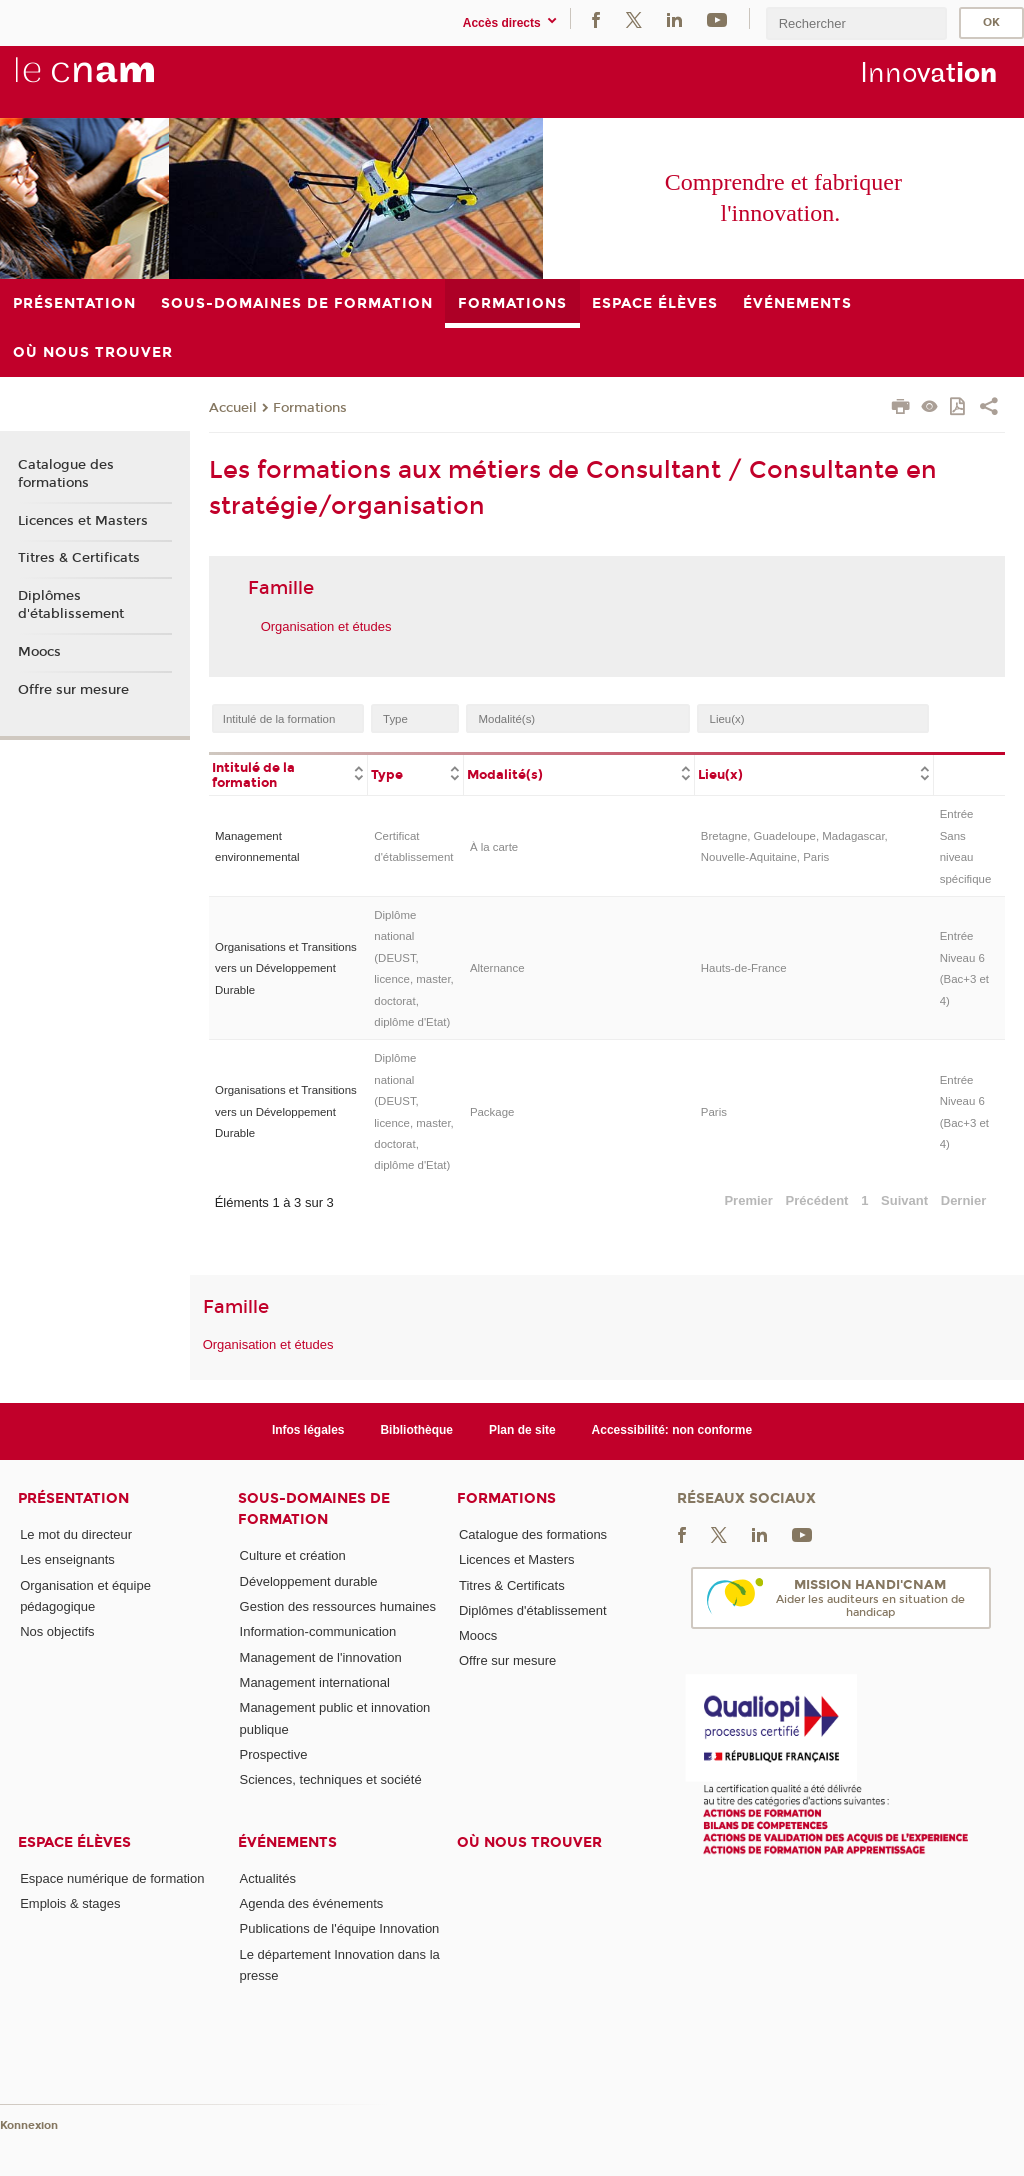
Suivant (904, 1200)
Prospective (274, 1754)
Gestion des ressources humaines (338, 1606)
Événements (287, 1842)
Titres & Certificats (79, 558)
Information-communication (318, 1631)
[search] (856, 23)
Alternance (497, 968)
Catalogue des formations (66, 474)
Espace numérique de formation (112, 1878)
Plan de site (522, 1430)
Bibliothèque (416, 1430)
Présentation (73, 1498)
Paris (714, 1112)
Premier (748, 1200)
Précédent (817, 1200)
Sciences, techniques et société (331, 1779)
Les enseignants (67, 1559)
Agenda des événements (312, 1903)
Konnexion (29, 2125)
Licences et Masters (83, 521)
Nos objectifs (57, 1631)
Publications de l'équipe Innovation (340, 1928)
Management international (315, 1682)
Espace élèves (74, 1842)
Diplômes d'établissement (71, 605)
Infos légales (308, 1430)
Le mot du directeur (76, 1534)
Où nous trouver (529, 1842)
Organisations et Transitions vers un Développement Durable (286, 968)
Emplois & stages (70, 1903)
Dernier (964, 1200)
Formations (310, 408)
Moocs (39, 652)
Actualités (268, 1878)
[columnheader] (288, 774)
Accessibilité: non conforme (672, 1430)
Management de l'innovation (321, 1657)
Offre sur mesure (73, 690)
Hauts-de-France (744, 968)
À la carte (494, 847)
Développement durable (309, 1581)
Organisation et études (326, 626)
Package (492, 1112)
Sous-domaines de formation (314, 1509)
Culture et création (293, 1555)
